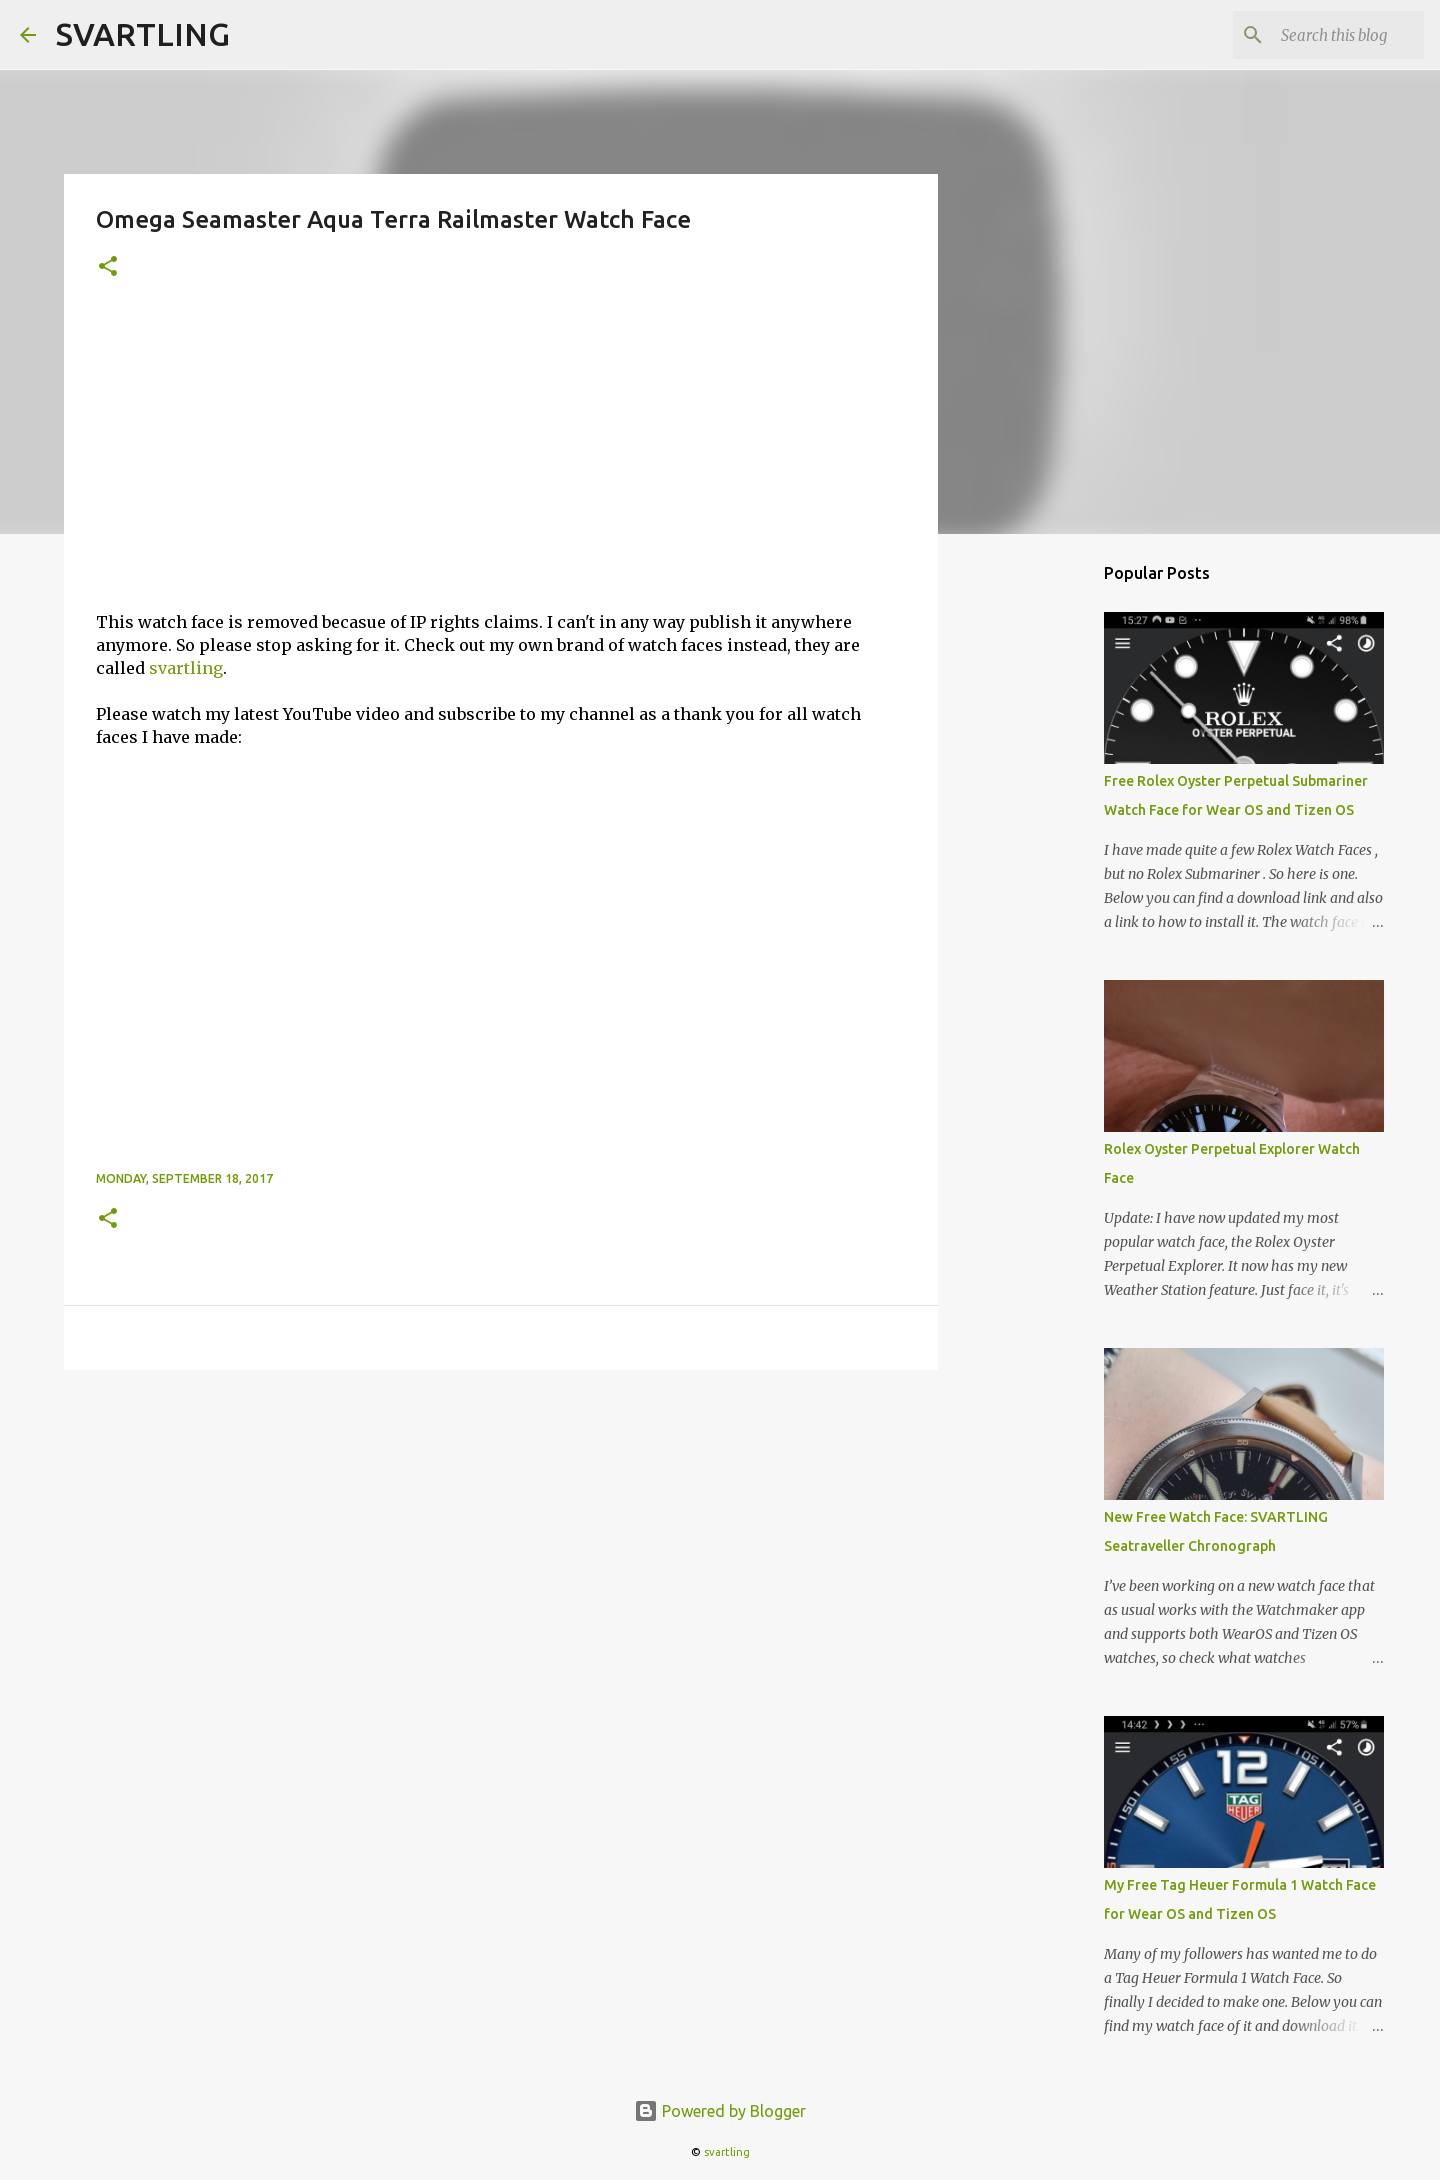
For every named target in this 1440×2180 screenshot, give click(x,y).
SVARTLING (143, 34)
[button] (108, 267)
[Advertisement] (501, 461)
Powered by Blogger (720, 2111)
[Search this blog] (1319, 35)
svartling (186, 668)
